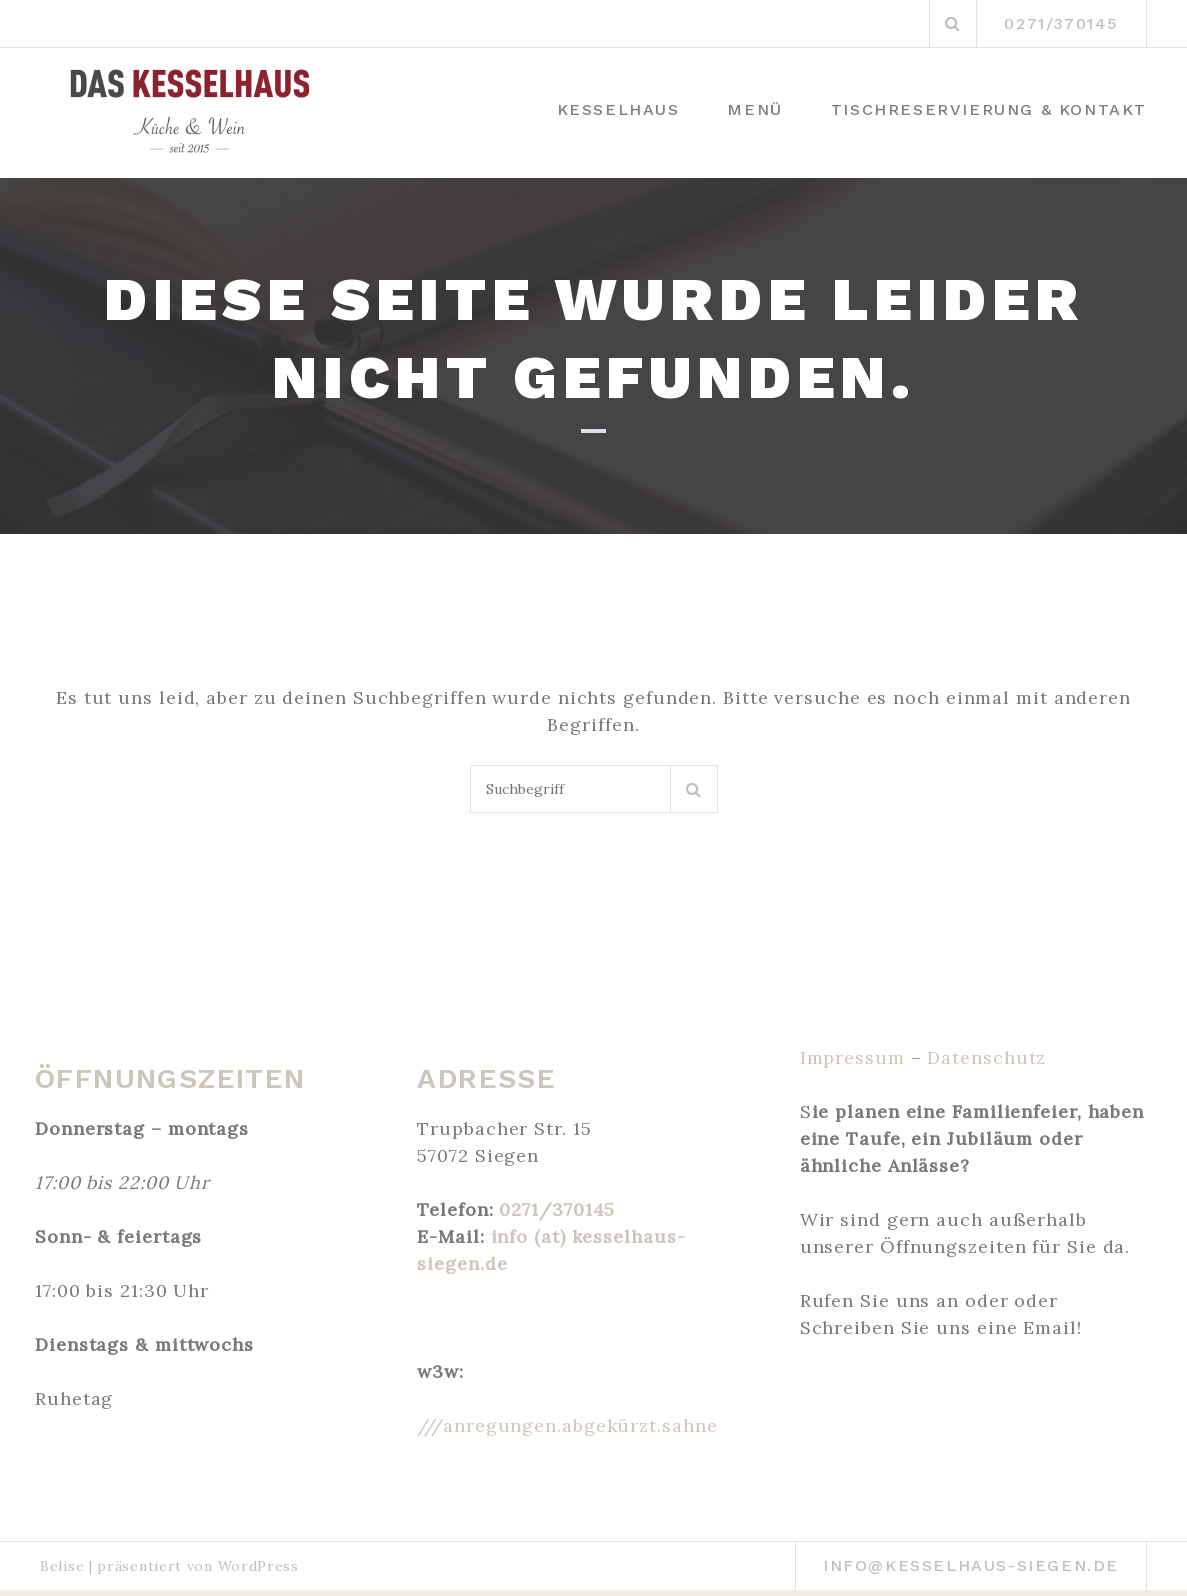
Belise (62, 1566)
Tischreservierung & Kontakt (989, 109)
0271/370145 (557, 1209)
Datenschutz (986, 1057)
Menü (754, 109)
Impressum (852, 1057)
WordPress (258, 1566)
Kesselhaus (618, 109)
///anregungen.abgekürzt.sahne (567, 1425)
